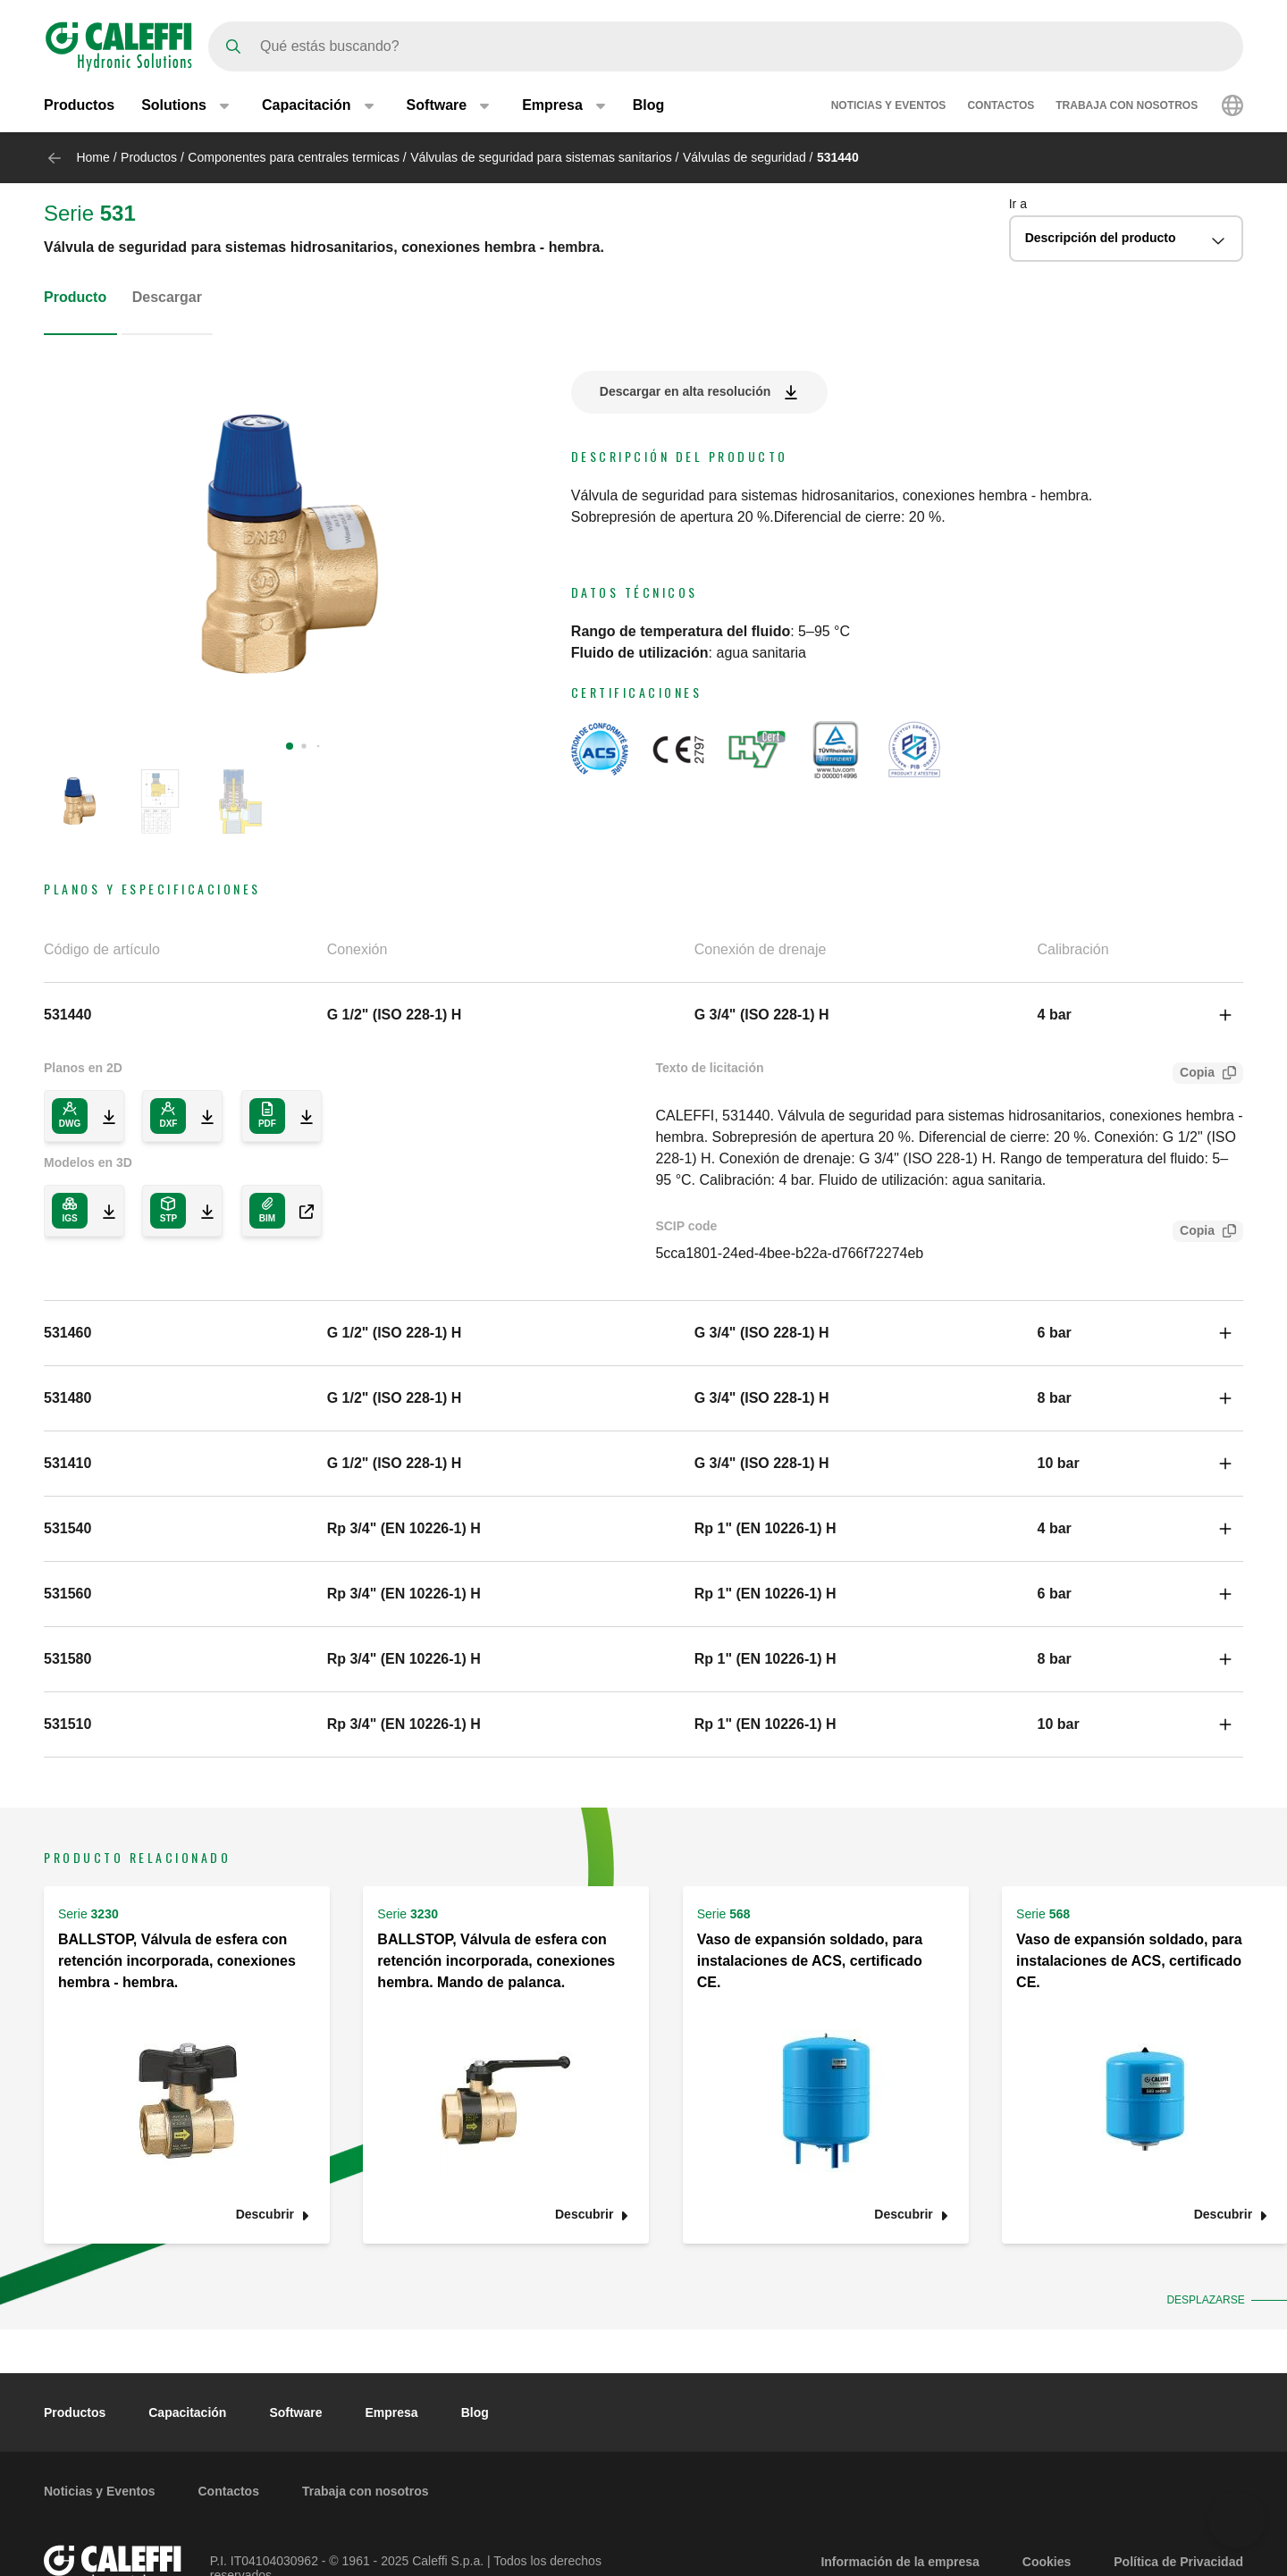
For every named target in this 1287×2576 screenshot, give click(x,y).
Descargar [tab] (167, 297)
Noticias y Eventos (888, 105)
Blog (649, 105)
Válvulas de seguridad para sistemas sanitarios (541, 157)
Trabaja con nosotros (1127, 105)
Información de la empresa (899, 2562)
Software (295, 2412)
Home (92, 157)
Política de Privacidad (1178, 2562)
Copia (1194, 1074)
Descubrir (265, 2214)
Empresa (392, 2412)
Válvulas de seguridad (744, 157)
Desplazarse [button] (1202, 2300)
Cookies (1046, 2562)
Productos (79, 105)
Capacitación (187, 2412)
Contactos (1000, 105)
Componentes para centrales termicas (294, 157)
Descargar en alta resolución (685, 391)
